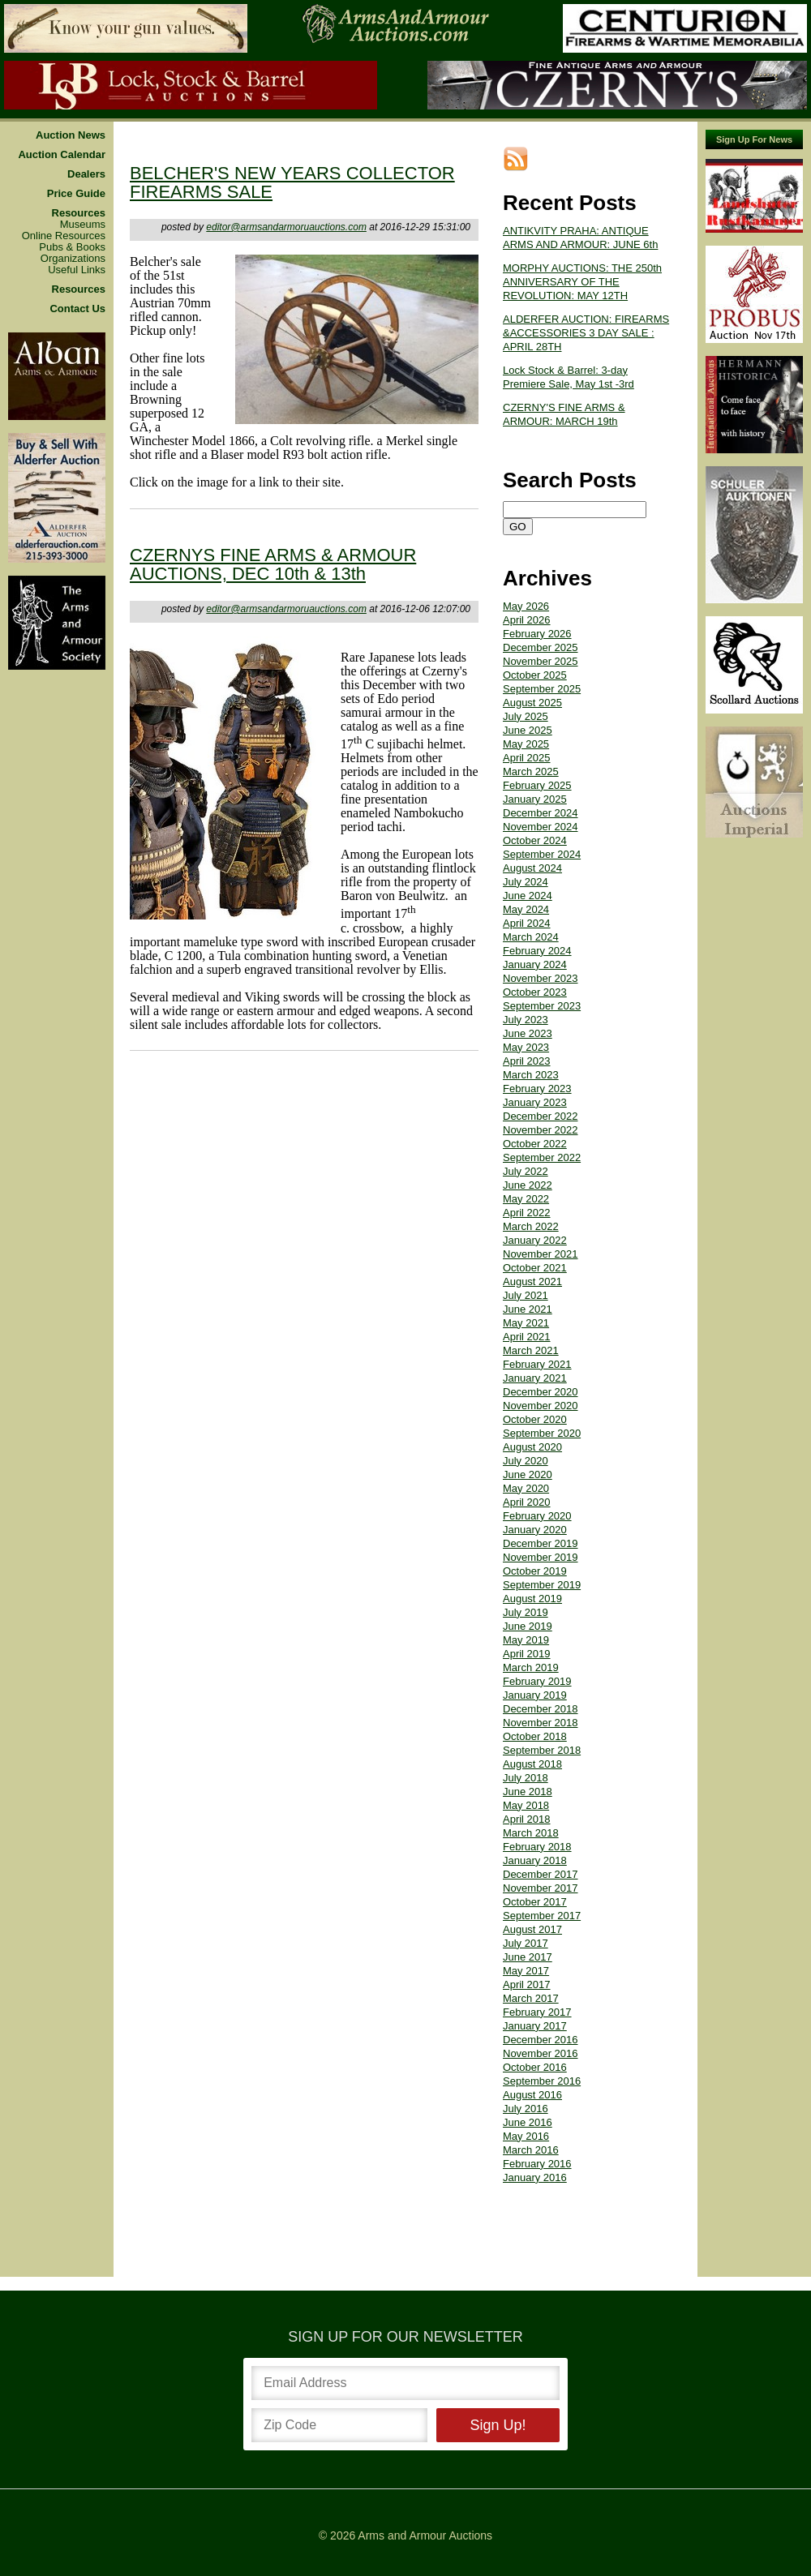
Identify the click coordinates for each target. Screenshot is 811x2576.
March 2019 (531, 1667)
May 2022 (526, 1199)
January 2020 (535, 1530)
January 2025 (535, 799)
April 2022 (527, 1213)
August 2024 (532, 868)
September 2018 (542, 1750)
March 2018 (531, 1833)
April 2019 (527, 1654)
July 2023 (525, 1020)
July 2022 (525, 1171)
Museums (82, 224)
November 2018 (540, 1723)
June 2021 (527, 1309)
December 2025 (540, 647)
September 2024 (542, 854)
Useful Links (76, 270)
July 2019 (525, 1612)
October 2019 (535, 1571)
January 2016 (535, 2177)
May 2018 (526, 1805)
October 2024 (535, 840)
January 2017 (535, 2026)
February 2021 (537, 1364)
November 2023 (540, 978)
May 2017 (526, 1971)
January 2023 (535, 1102)
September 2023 (542, 1006)
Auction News (70, 135)
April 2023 (527, 1061)
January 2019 (535, 1695)
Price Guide (76, 193)
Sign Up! (498, 2425)
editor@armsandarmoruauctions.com (286, 227)
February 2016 (537, 2164)
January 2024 (535, 964)
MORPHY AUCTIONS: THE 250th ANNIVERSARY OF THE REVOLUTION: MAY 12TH (582, 282)
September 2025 (542, 689)
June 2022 (527, 1185)
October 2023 (535, 992)
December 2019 (540, 1543)
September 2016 (542, 2081)
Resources (78, 213)
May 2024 (526, 909)
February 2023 (537, 1088)
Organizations (73, 258)
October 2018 (535, 1736)
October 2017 (535, 1902)
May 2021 (526, 1323)
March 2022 (531, 1226)
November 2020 (540, 1405)
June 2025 (527, 730)
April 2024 (527, 923)
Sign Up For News (754, 139)
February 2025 (537, 785)
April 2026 (527, 620)
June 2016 (527, 2122)
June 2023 (527, 1033)
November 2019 (540, 1557)
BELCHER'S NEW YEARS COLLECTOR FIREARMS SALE (292, 182)
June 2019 (527, 1626)
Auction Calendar (61, 155)
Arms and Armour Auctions (425, 2535)
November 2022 (540, 1130)
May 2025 (526, 744)
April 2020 (527, 1502)
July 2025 (525, 716)
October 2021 (535, 1268)
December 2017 (540, 1874)
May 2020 (526, 1488)
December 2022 (540, 1116)
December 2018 (540, 1709)
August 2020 (532, 1447)
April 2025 (527, 758)
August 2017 (532, 1929)
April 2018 (527, 1819)
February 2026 (537, 634)
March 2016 (531, 2150)
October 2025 (535, 675)
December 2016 (540, 2040)
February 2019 (537, 1681)
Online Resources (63, 236)
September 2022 (542, 1157)
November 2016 (540, 2053)
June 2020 (527, 1474)
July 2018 (525, 1778)
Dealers (86, 174)
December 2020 (540, 1392)
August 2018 (532, 1764)
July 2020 (525, 1461)
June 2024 (527, 895)
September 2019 (542, 1585)
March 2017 (531, 1998)
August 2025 (532, 703)
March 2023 (531, 1075)
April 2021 (527, 1337)
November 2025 (540, 661)
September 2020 (542, 1433)
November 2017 (540, 1888)
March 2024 (531, 937)
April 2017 (527, 1984)
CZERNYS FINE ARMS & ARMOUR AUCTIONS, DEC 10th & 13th (273, 564)
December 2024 (540, 813)
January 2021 (535, 1378)
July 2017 (525, 1943)
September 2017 (542, 1915)
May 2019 (526, 1640)
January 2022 (535, 1240)
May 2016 (526, 2136)
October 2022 (535, 1144)
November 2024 (540, 827)
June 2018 (527, 1791)
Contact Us (77, 309)
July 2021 (525, 1295)
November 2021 (540, 1254)
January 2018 (535, 1860)
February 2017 (537, 2012)
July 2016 (525, 2108)
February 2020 (537, 1516)
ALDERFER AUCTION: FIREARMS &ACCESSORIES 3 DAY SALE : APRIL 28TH (586, 333)
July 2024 (525, 882)
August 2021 (532, 1281)
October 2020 (535, 1419)
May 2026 (526, 606)
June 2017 (527, 1957)
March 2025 (531, 771)
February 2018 (537, 1847)
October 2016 (535, 2067)
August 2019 (532, 1598)
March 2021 (531, 1350)
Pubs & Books (72, 247)
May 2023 (526, 1047)
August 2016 (532, 2095)
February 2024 (537, 951)
